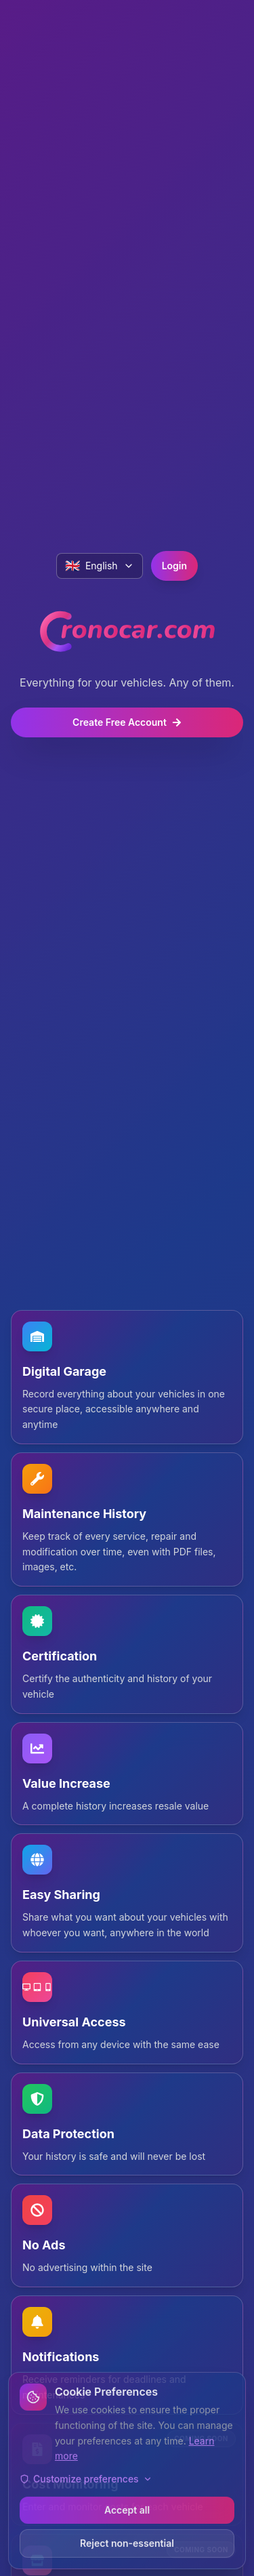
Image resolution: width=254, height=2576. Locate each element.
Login (174, 565)
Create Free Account (127, 722)
